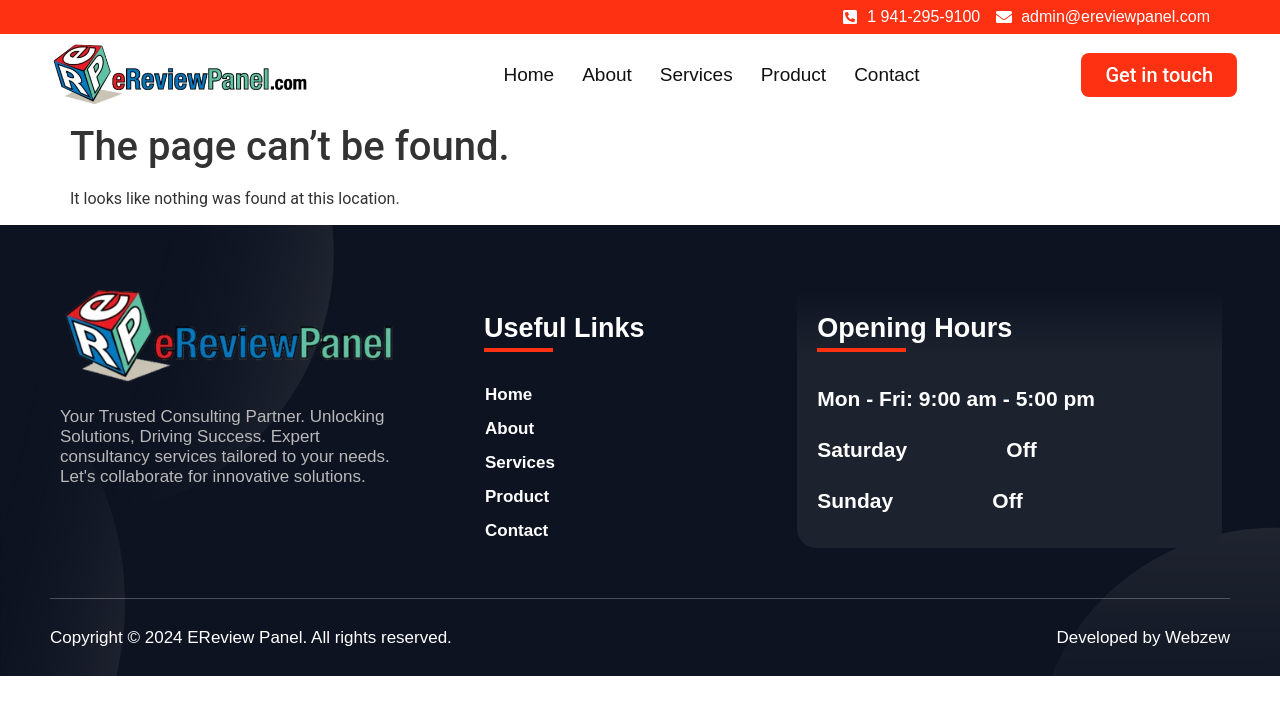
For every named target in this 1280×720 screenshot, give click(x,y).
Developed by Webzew (1143, 637)
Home (528, 74)
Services (696, 74)
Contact (886, 74)
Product (793, 74)
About (607, 74)
